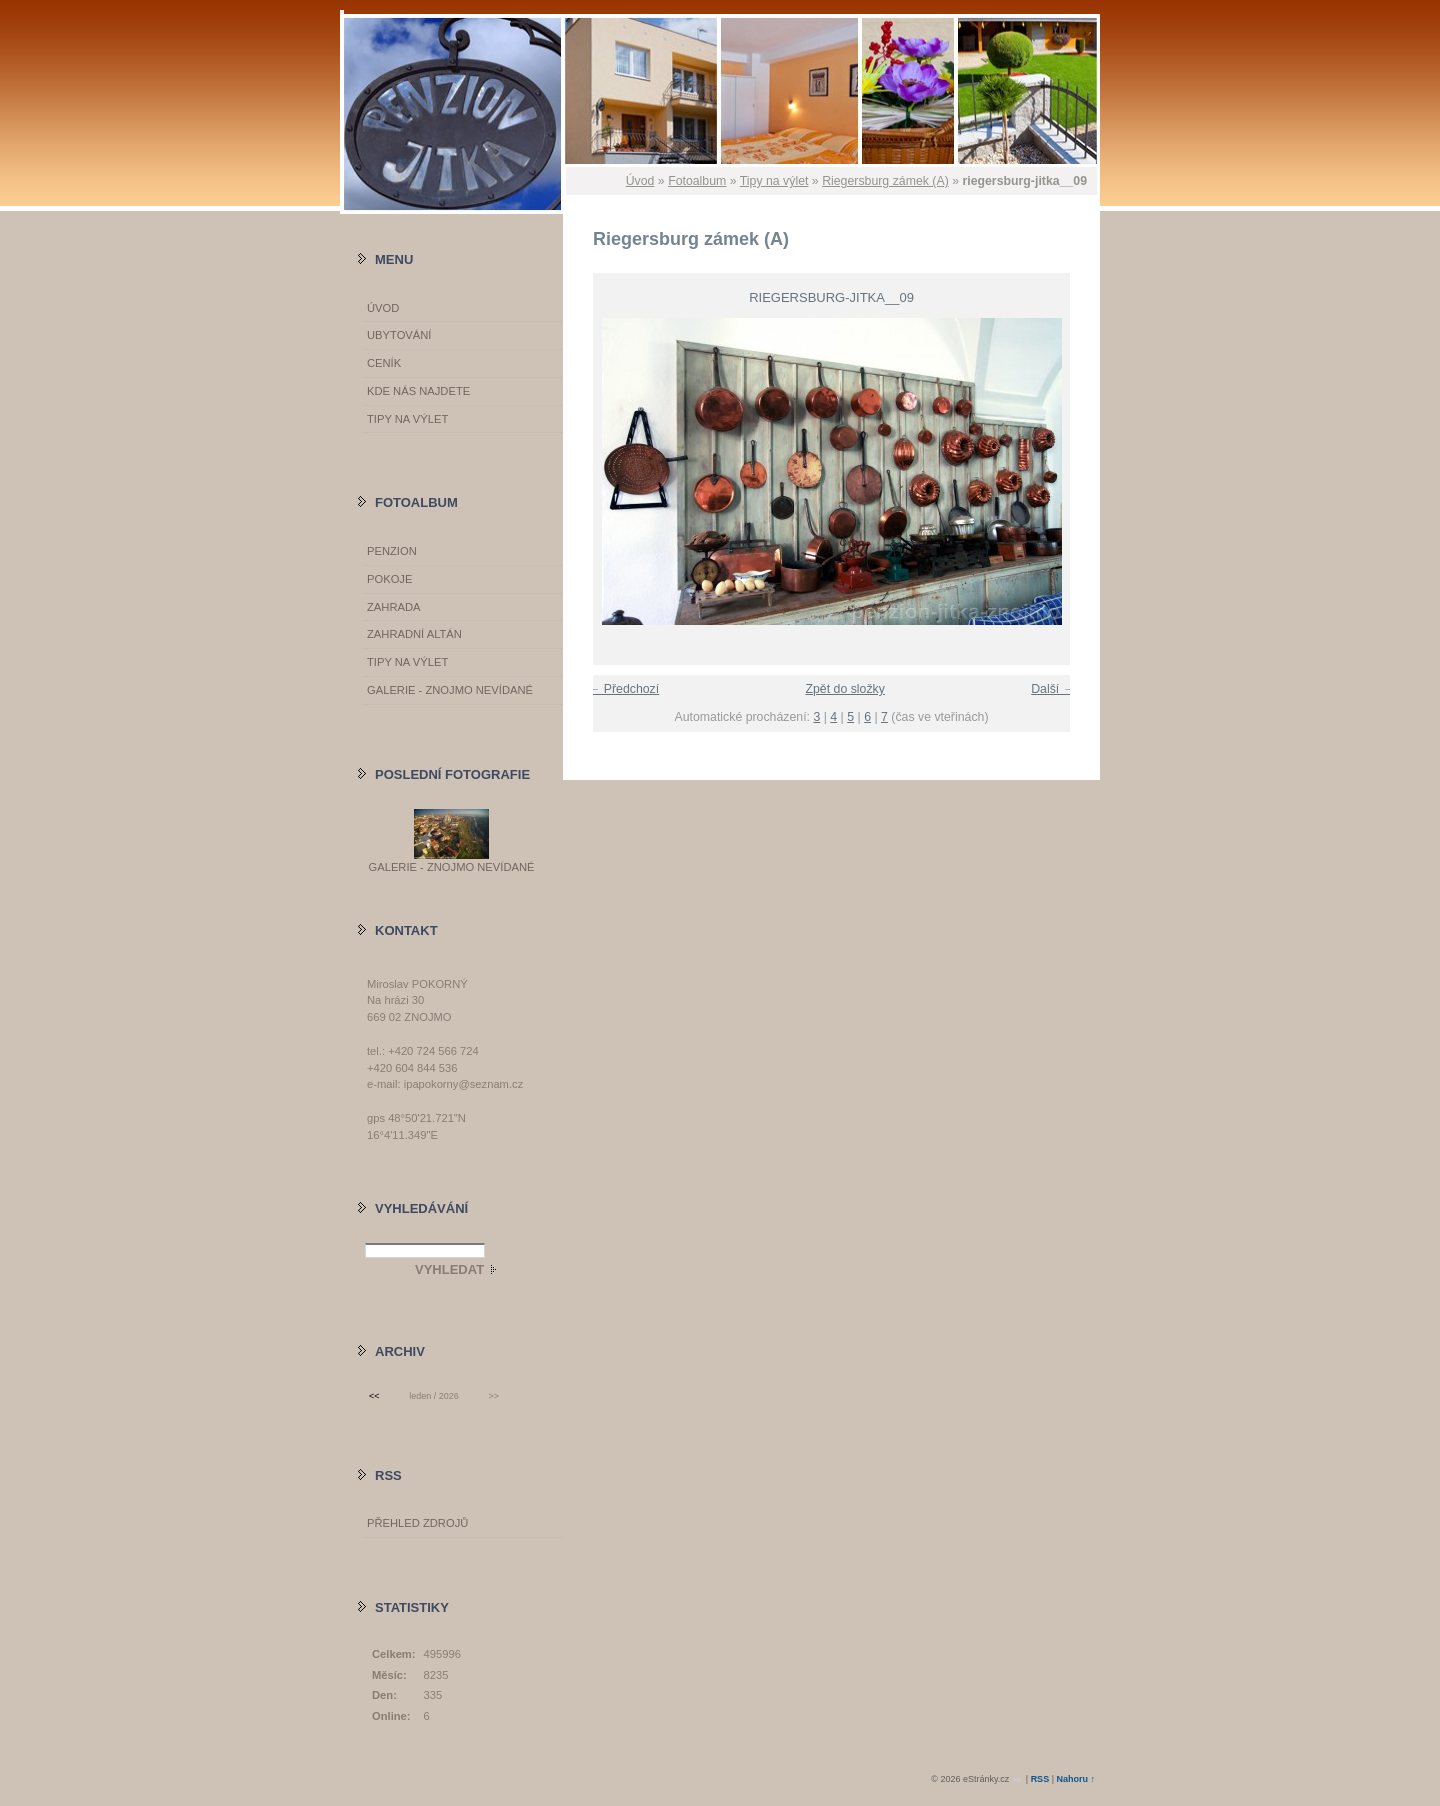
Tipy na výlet (774, 181)
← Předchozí (623, 689)
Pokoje (389, 579)
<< (374, 1396)
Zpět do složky (844, 689)
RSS (1040, 1779)
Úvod (640, 181)
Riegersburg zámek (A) (885, 181)
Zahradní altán (414, 634)
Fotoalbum (697, 181)
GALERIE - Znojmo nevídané (450, 690)
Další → (1053, 689)
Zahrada (393, 607)
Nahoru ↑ (1075, 1779)
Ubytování (399, 335)
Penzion (392, 551)
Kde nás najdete (418, 391)
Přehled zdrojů (417, 1523)
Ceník (384, 363)
